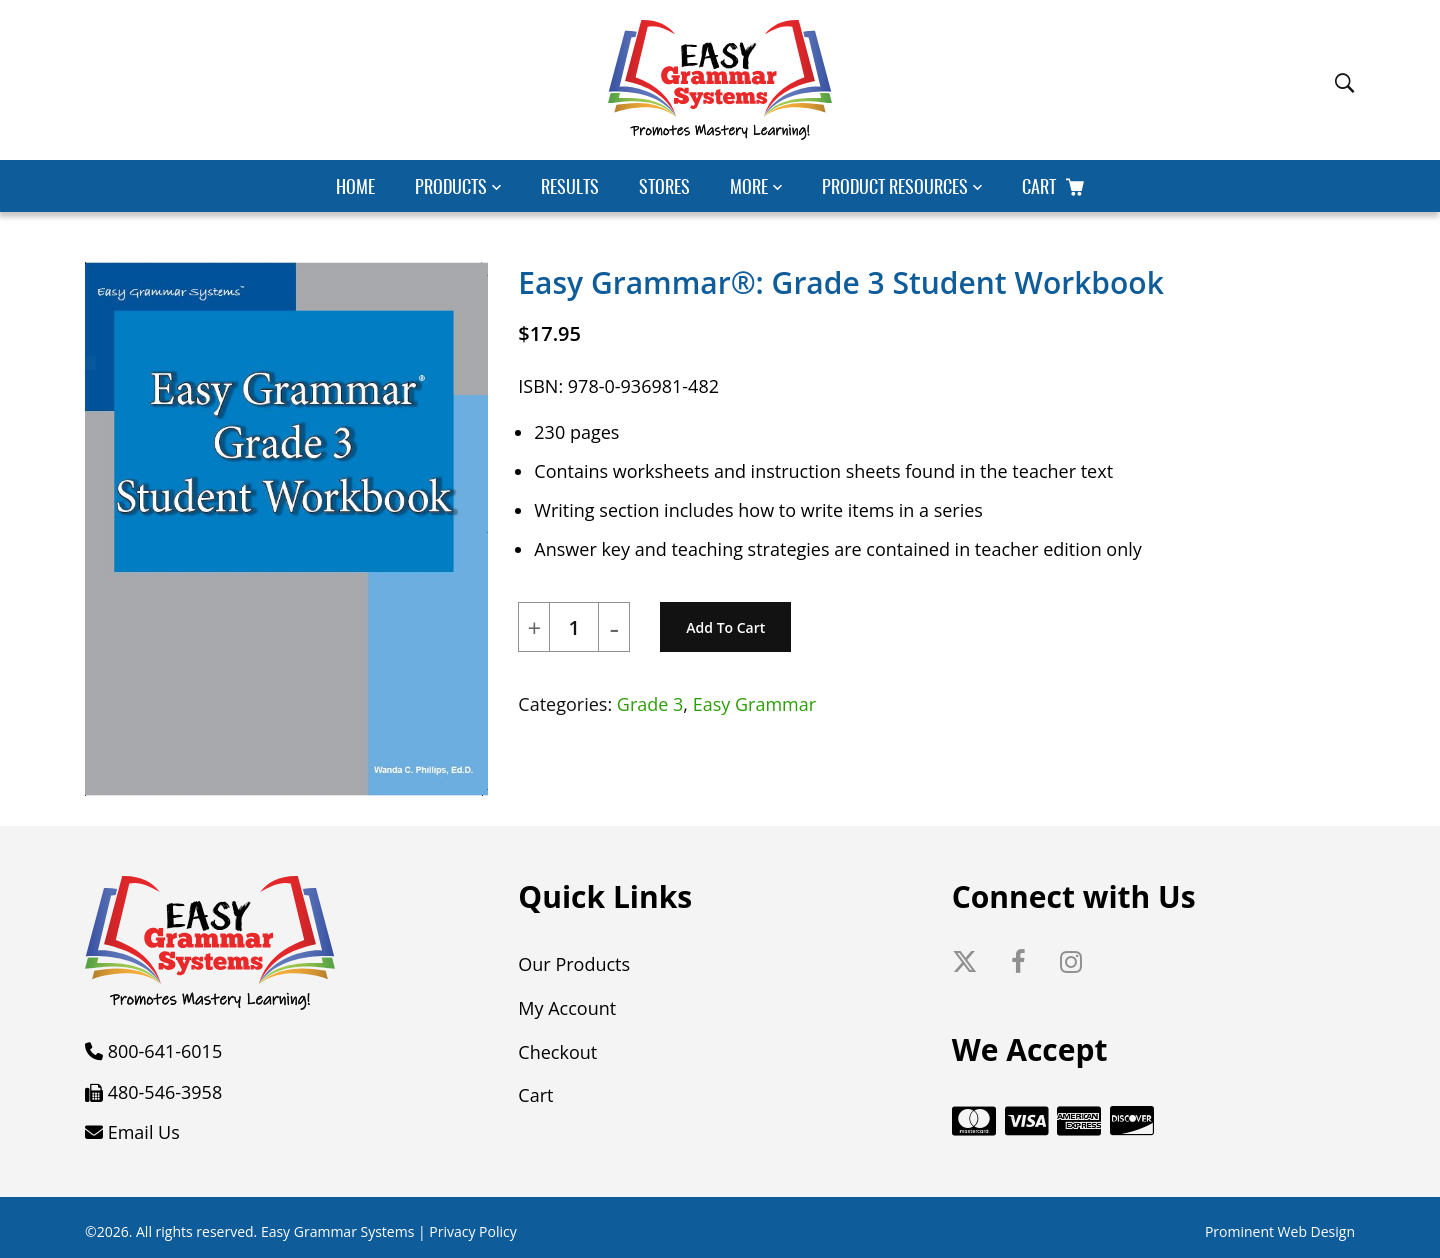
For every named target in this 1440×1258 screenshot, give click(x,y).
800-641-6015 (165, 1051)
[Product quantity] (574, 628)
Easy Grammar (754, 704)
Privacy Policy (472, 1231)
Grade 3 (650, 704)
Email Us (144, 1132)
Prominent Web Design (1280, 1231)
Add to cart (725, 627)
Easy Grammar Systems (337, 1231)
